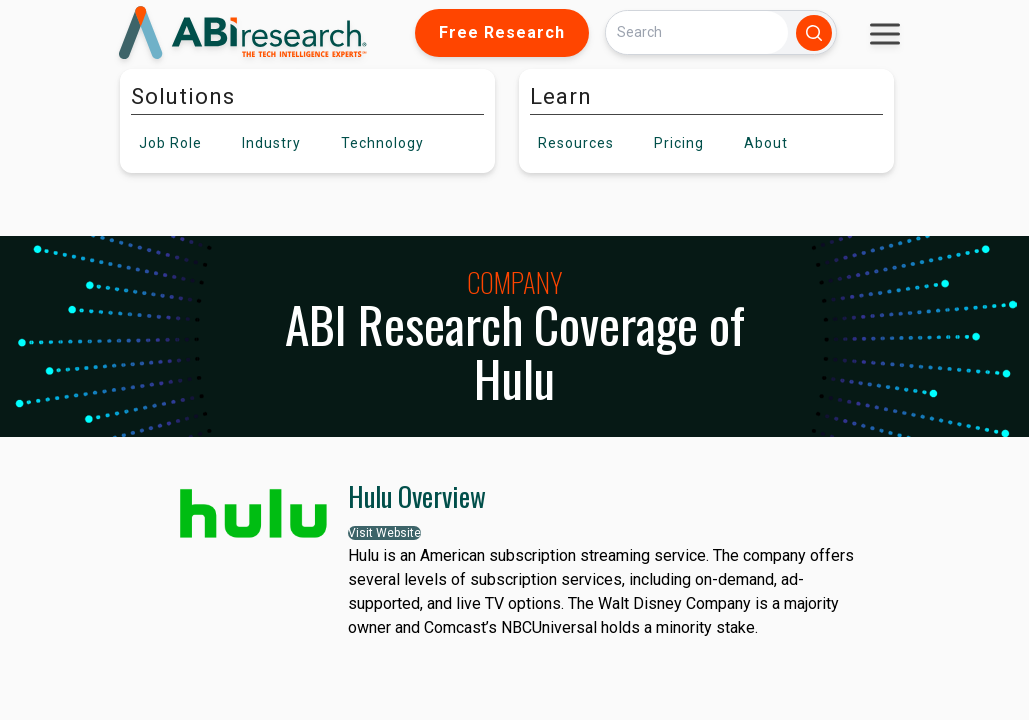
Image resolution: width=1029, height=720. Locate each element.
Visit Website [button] (384, 533)
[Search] (697, 32)
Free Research (502, 32)
